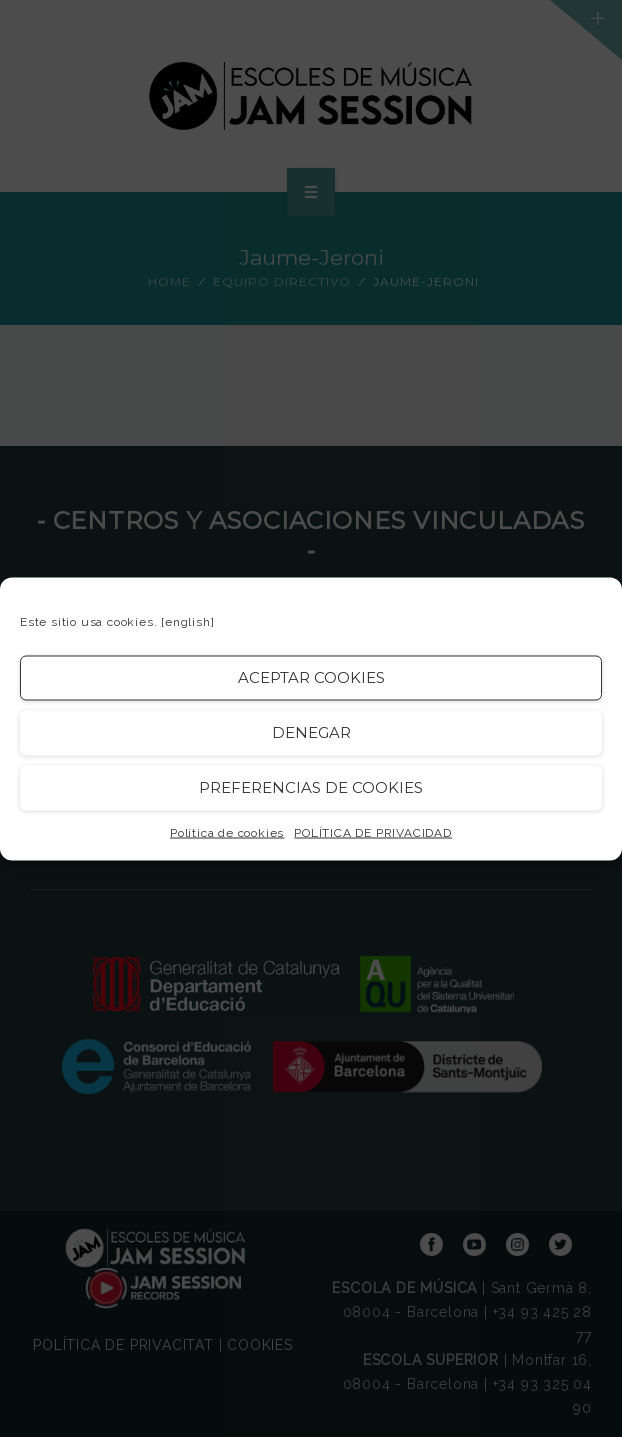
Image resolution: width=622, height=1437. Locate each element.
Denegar (311, 732)
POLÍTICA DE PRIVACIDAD (373, 832)
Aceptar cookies (311, 677)
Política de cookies (227, 832)
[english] (187, 621)
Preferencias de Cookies (311, 787)
